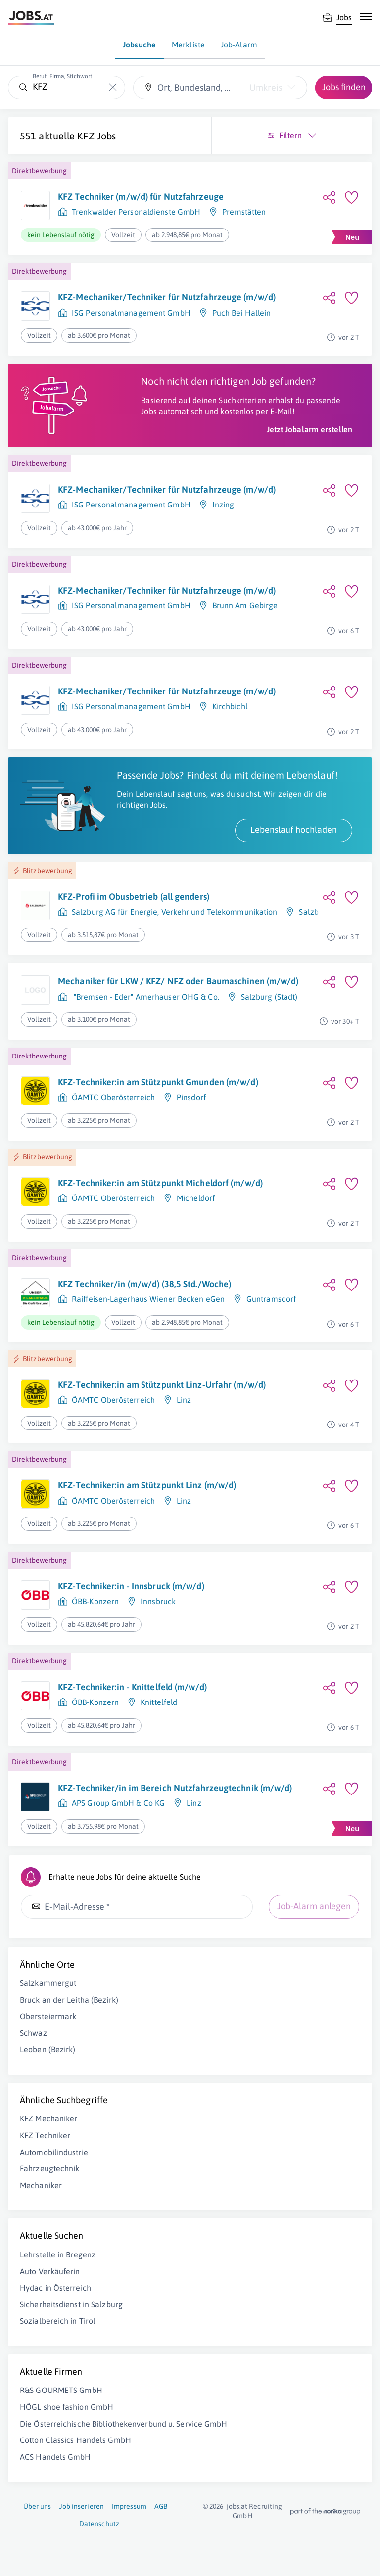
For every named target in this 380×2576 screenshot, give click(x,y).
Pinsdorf (191, 1097)
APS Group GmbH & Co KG (118, 1802)
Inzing (223, 504)
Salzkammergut (48, 1982)
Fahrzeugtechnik (50, 2168)
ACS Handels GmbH (55, 2456)
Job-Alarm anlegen (314, 1906)
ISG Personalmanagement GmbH (131, 312)
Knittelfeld (159, 1702)
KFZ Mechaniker (48, 2118)
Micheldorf (196, 1198)
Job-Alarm (239, 44)
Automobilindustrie (54, 2152)
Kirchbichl (230, 706)
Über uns (37, 2506)
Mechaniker (41, 2185)
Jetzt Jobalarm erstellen (309, 429)
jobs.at (236, 2506)
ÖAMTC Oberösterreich (113, 1097)
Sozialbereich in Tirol (57, 2320)
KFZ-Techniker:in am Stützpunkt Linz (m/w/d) (147, 1485)
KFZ (85, 135)
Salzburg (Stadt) (269, 996)
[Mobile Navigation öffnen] (366, 16)
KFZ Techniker (45, 2135)
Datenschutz (99, 2524)
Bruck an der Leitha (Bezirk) (69, 1999)
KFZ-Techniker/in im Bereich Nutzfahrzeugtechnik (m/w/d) (175, 1788)
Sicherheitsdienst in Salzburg (71, 2304)
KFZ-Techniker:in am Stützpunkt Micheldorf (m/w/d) (160, 1183)
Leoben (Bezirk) (48, 2049)
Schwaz (33, 2032)
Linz (184, 1399)
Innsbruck (158, 1601)
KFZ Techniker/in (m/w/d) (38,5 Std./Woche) (144, 1284)
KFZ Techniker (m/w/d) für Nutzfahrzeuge (141, 196)
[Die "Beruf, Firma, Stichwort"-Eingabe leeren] (112, 87)
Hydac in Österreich (55, 2287)
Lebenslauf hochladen (293, 830)
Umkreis (265, 87)
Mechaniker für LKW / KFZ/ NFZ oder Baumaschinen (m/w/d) (178, 981)
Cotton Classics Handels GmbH (75, 2440)
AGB (160, 2506)
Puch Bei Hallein (241, 312)
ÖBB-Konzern (95, 1601)
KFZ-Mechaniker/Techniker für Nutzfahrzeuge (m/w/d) (167, 297)
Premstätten (244, 211)
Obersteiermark (48, 2016)
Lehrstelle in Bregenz (57, 2254)
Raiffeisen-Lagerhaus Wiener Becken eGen (148, 1298)
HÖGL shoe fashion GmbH (66, 2406)
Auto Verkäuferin (50, 2271)
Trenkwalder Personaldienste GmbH (136, 211)
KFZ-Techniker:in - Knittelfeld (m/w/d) (132, 1687)
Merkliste (188, 44)
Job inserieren (81, 2506)
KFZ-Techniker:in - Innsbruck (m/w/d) (131, 1586)
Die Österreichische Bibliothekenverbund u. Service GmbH (124, 2423)
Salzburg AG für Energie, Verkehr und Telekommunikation (174, 911)
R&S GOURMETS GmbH (61, 2390)
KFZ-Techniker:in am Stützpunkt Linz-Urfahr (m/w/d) (162, 1385)
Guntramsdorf (271, 1298)
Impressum (129, 2506)
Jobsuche (139, 44)
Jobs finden (344, 87)
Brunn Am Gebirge (245, 605)
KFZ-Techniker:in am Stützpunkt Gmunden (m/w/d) (158, 1082)
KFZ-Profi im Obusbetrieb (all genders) (133, 896)
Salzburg (315, 911)
